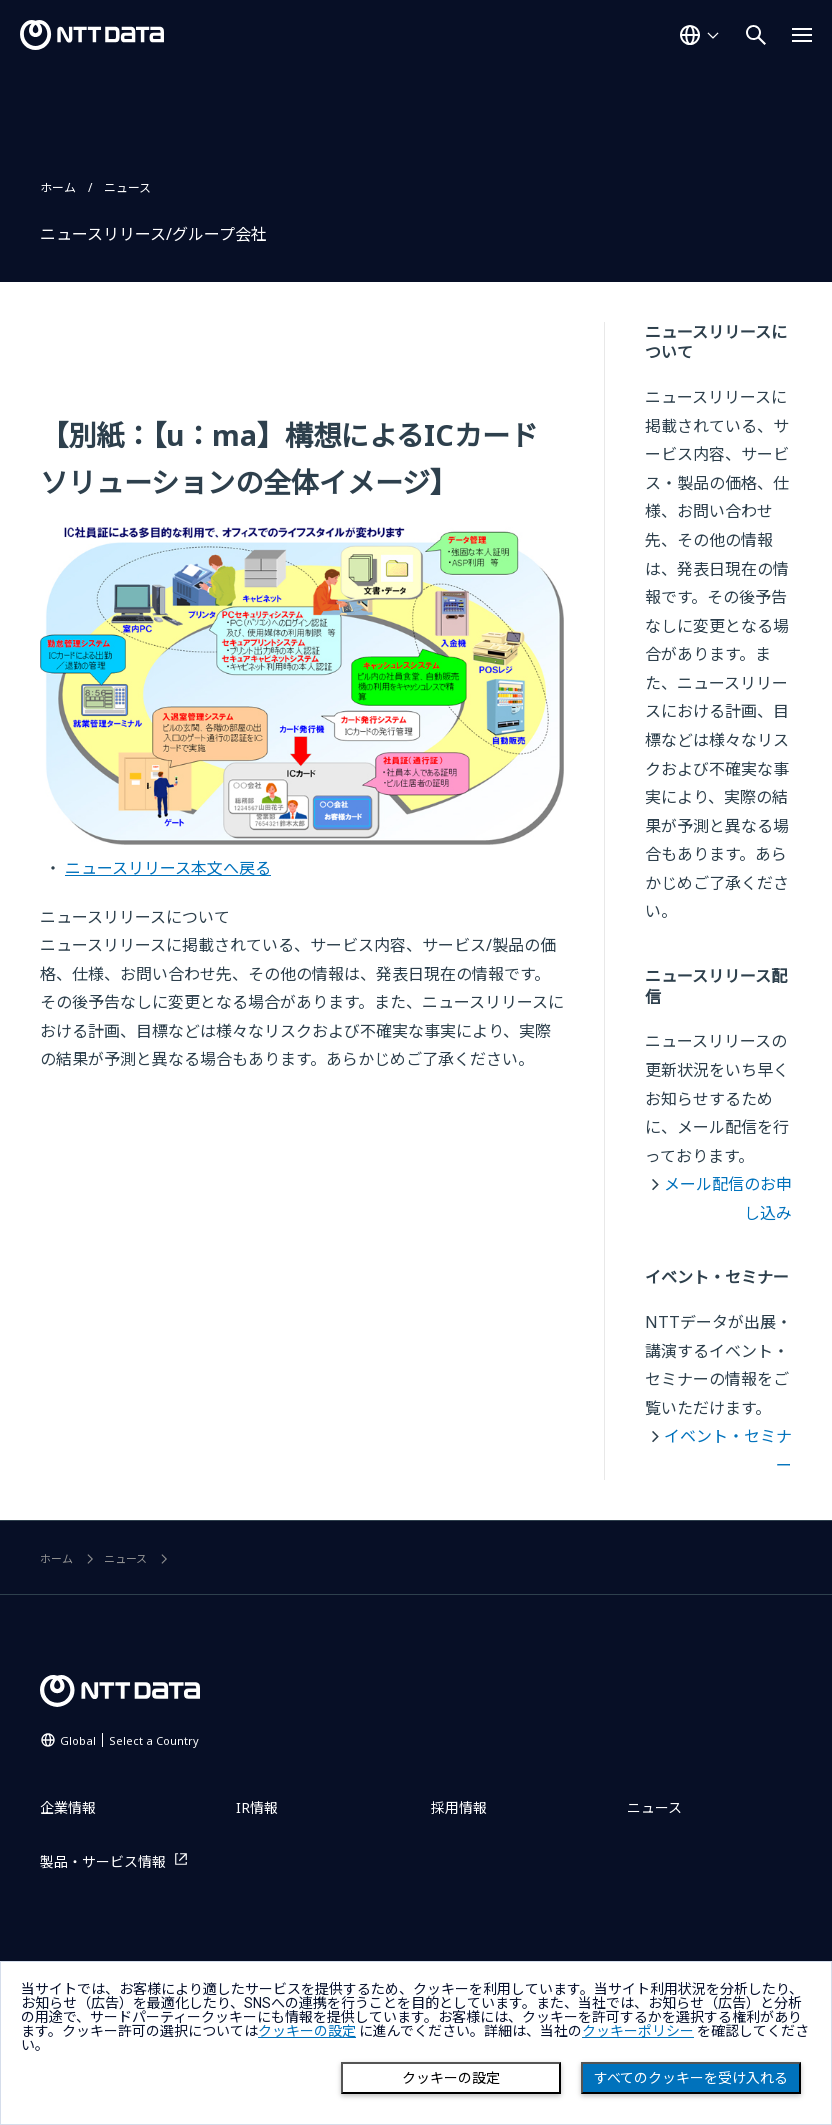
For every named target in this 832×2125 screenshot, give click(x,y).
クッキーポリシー (638, 2031)
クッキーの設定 (451, 2078)
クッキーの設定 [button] (307, 2031)
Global (129, 1740)
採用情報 (459, 1807)
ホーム (58, 187)
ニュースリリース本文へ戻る (168, 868)
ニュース (127, 187)
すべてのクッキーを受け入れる (691, 2078)
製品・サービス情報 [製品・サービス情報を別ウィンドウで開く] (103, 1861)
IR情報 (257, 1807)
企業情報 (68, 1807)
